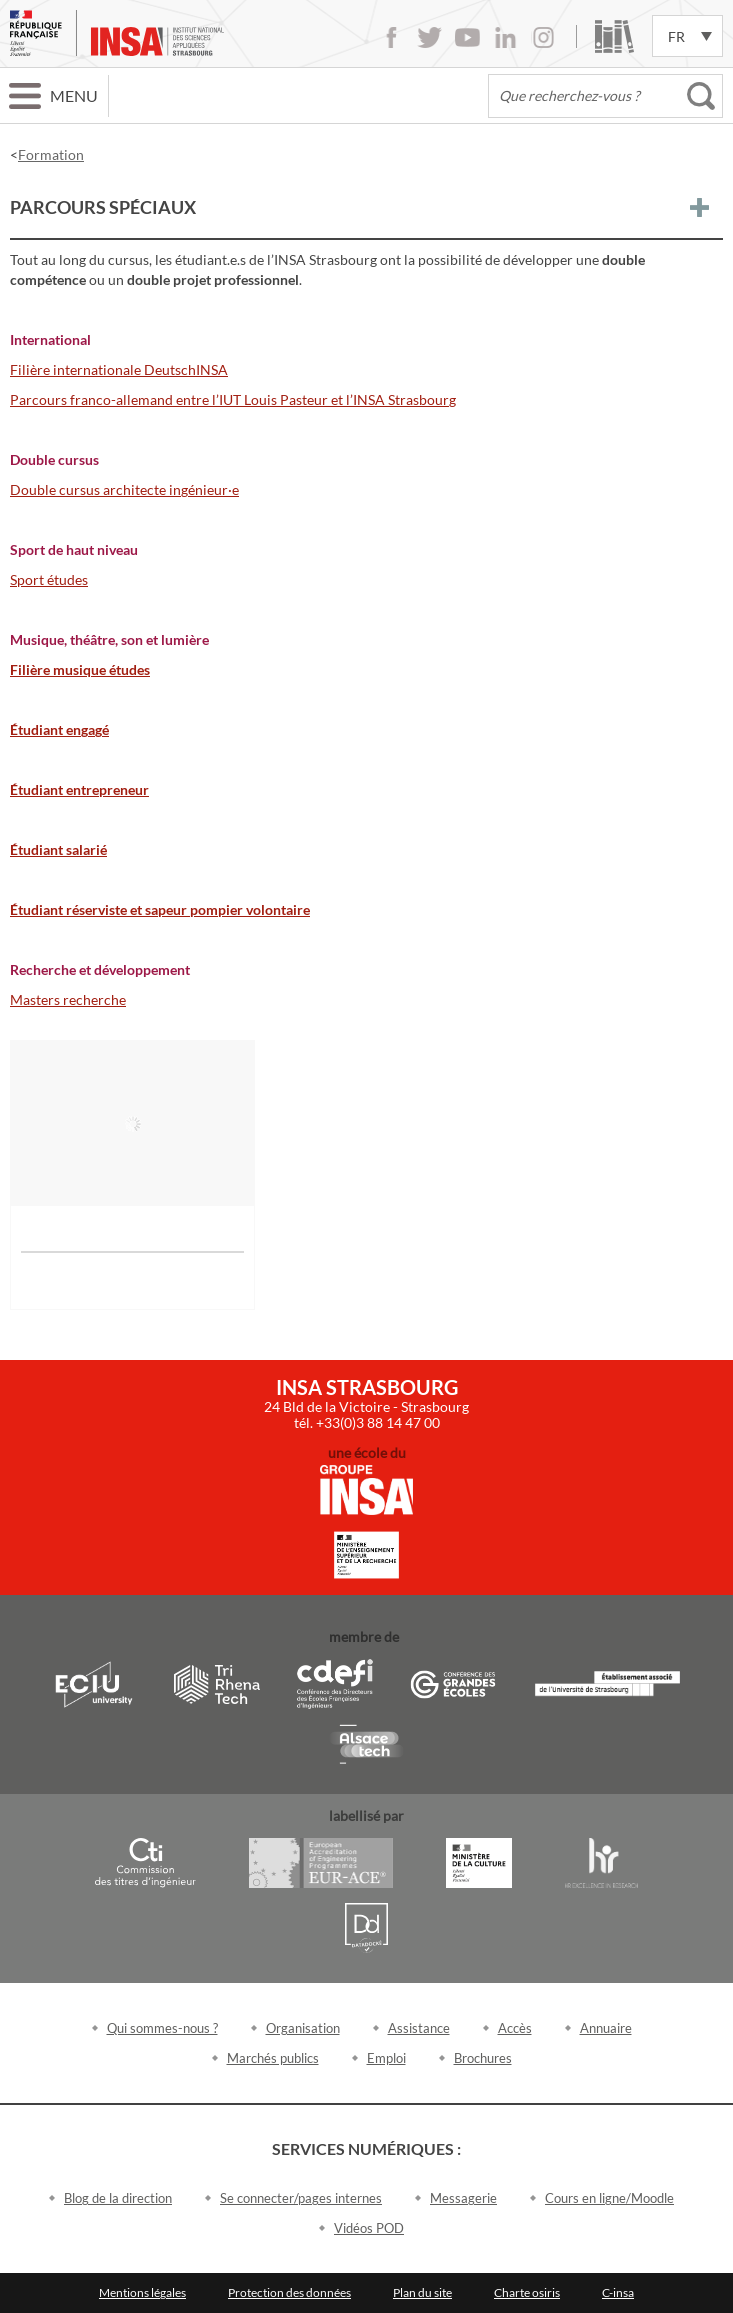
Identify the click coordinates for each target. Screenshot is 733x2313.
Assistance (419, 2028)
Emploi (386, 2058)
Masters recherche (68, 999)
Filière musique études (80, 669)
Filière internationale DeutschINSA (119, 369)
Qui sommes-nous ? (162, 2028)
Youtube (467, 37)
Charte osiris (527, 2292)
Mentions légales (142, 2292)
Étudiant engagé (59, 729)
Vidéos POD (369, 2228)
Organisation (303, 2028)
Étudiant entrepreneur (79, 789)
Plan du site (422, 2292)
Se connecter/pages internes (301, 2198)
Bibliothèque (614, 36)
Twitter (429, 37)
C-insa (618, 2292)
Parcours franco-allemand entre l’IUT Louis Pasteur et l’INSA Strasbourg (233, 399)
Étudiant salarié (58, 849)
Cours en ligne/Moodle (609, 2198)
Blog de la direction (118, 2198)
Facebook (391, 37)
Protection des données (289, 2292)
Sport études (49, 579)
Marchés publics (273, 2058)
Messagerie (463, 2198)
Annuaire (606, 2028)
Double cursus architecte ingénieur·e (124, 489)
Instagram (543, 37)
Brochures (483, 2058)
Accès (515, 2028)
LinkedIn (505, 37)
